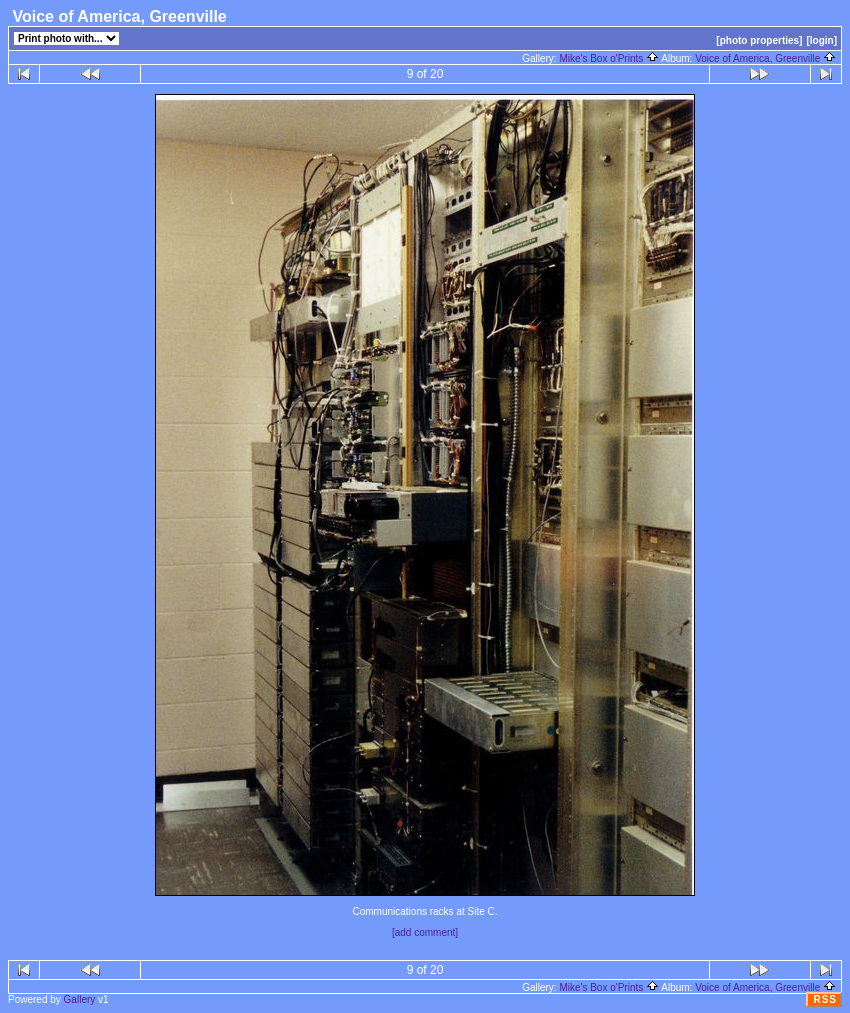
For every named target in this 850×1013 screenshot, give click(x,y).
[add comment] (425, 932)
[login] (821, 40)
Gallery (80, 999)
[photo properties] (759, 40)
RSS (825, 999)
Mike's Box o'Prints (609, 58)
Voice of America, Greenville (765, 58)
